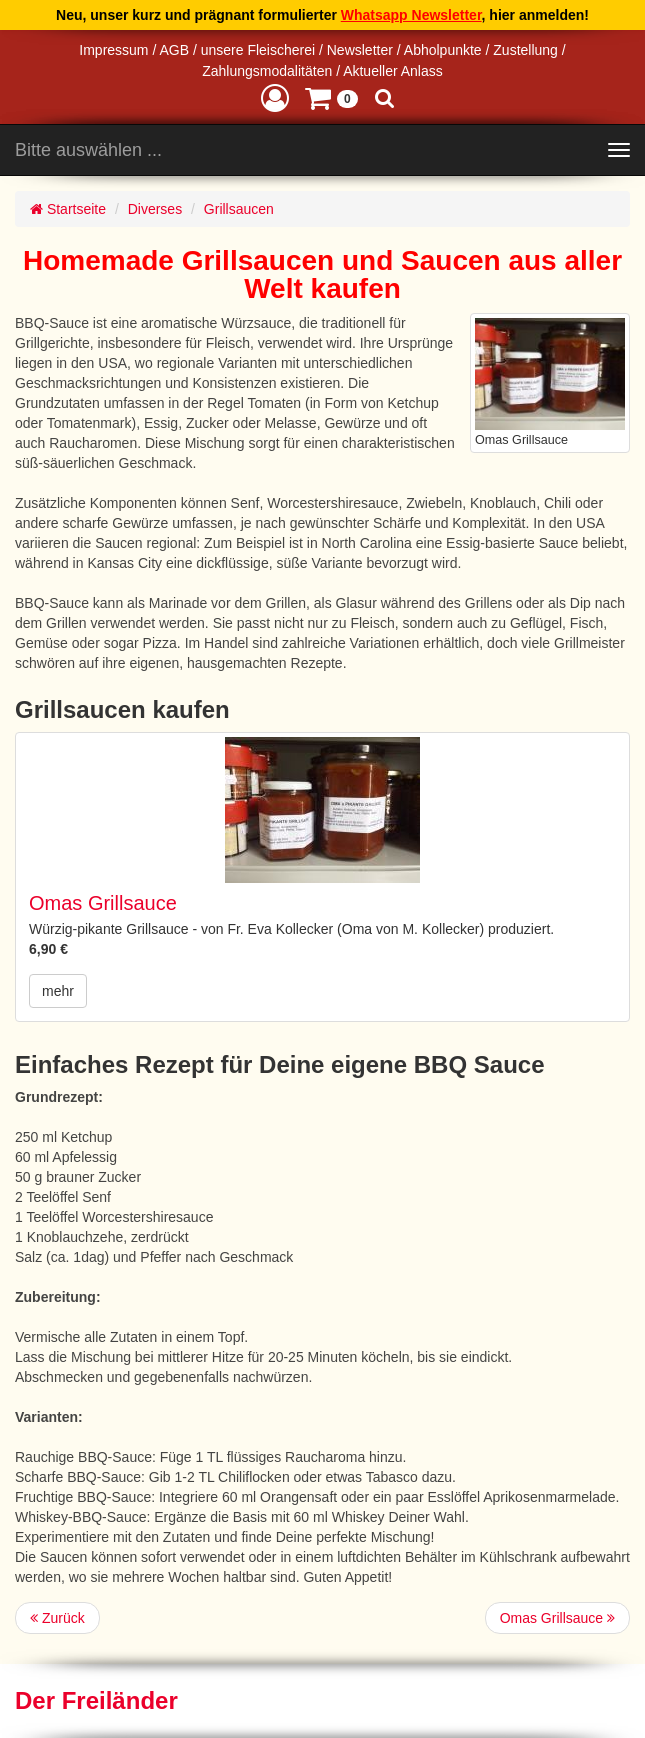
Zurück (57, 1618)
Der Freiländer (96, 1700)
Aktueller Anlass (393, 71)
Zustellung (525, 50)
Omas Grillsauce (103, 903)
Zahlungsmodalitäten (267, 71)
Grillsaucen (239, 209)
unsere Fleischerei (258, 50)
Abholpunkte (443, 50)
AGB (174, 50)
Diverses (155, 209)
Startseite (68, 209)
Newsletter (360, 50)
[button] (275, 97)
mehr (58, 991)
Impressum (113, 50)
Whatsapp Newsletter (411, 15)
